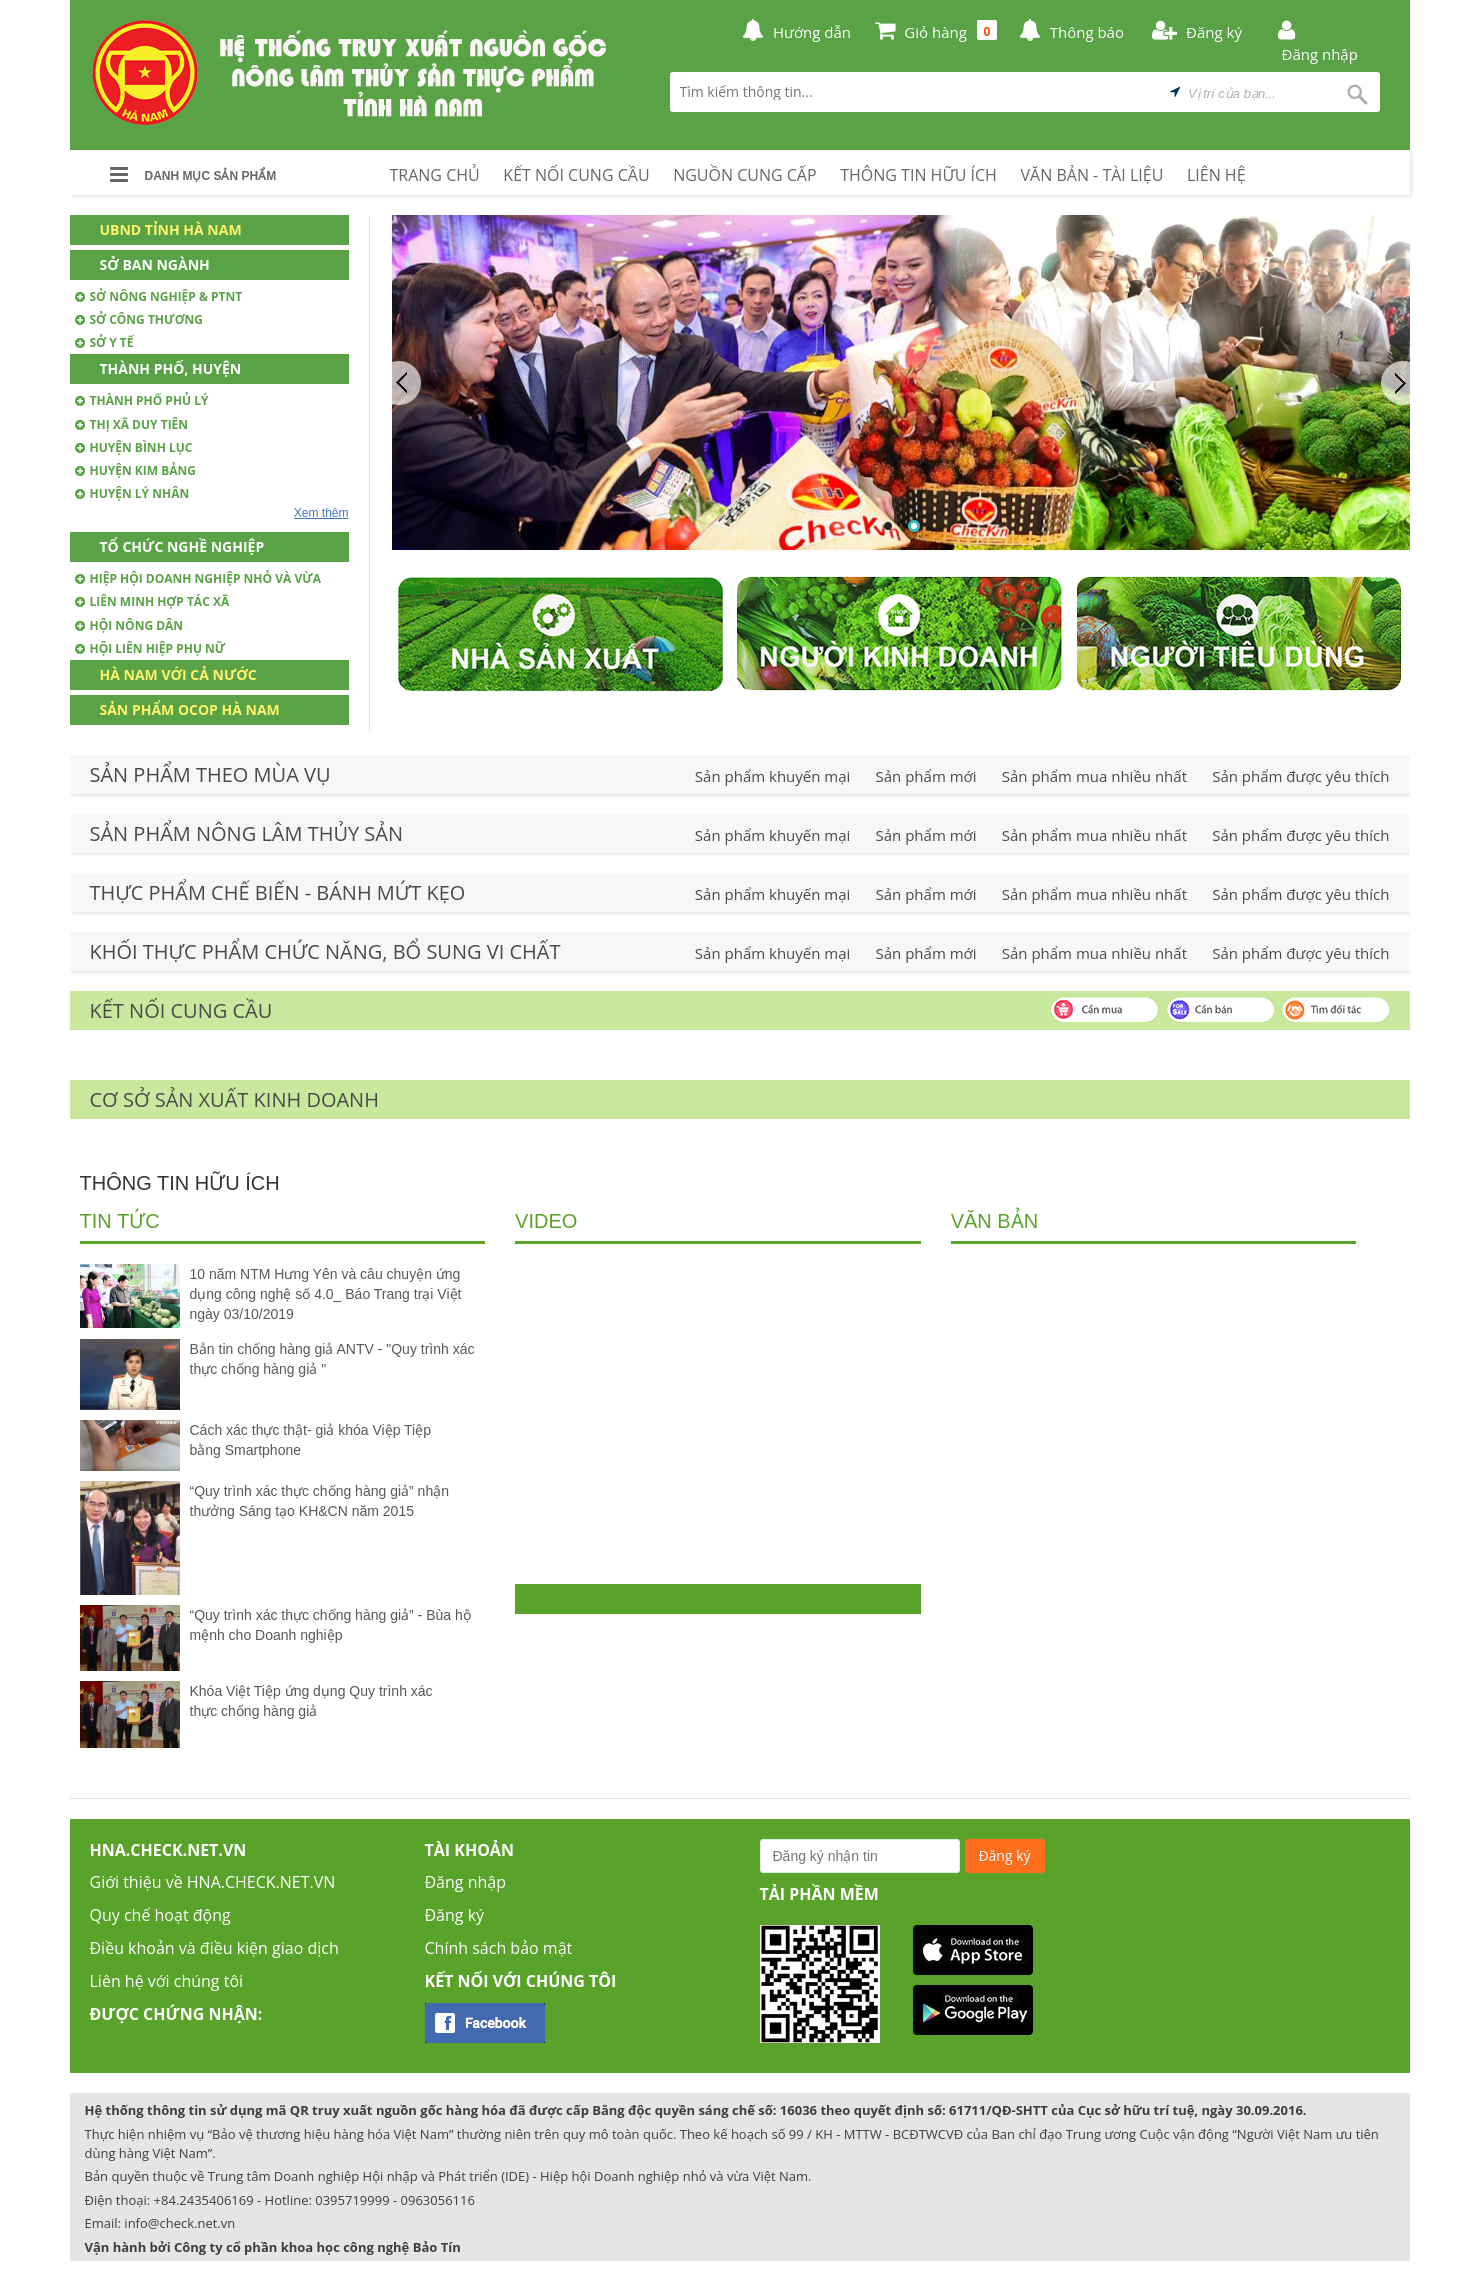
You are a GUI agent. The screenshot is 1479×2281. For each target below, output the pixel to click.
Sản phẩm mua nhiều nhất (1094, 776)
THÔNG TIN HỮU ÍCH (918, 175)
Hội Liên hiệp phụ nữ (150, 648)
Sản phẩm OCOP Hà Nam (190, 709)
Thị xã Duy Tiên (132, 424)
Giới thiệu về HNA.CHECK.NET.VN (213, 1882)
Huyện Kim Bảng (136, 470)
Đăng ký (455, 1915)
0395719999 (352, 2200)
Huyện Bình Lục (134, 447)
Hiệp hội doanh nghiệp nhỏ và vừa (198, 578)
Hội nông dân (129, 625)
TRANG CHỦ (435, 175)
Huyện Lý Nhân (132, 493)
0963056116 (438, 2200)
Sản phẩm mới (926, 776)
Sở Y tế (104, 342)
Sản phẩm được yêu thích (1300, 776)
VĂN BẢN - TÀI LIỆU (1092, 175)
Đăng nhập (465, 1882)
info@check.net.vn (179, 2223)
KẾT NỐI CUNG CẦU (576, 175)
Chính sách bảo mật (499, 1948)
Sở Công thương (139, 319)
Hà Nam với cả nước (178, 674)
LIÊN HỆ (1216, 175)
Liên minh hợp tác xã (152, 601)
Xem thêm (321, 513)
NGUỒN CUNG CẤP (744, 175)
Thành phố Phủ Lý (142, 400)
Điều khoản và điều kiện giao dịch (214, 1948)
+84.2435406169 (204, 2200)
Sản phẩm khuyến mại (772, 776)
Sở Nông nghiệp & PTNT (159, 296)
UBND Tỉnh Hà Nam (171, 229)
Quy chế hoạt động (160, 1915)
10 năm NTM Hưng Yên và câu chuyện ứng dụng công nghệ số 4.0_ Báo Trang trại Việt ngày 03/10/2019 (326, 1294)
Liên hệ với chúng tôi (167, 1981)
